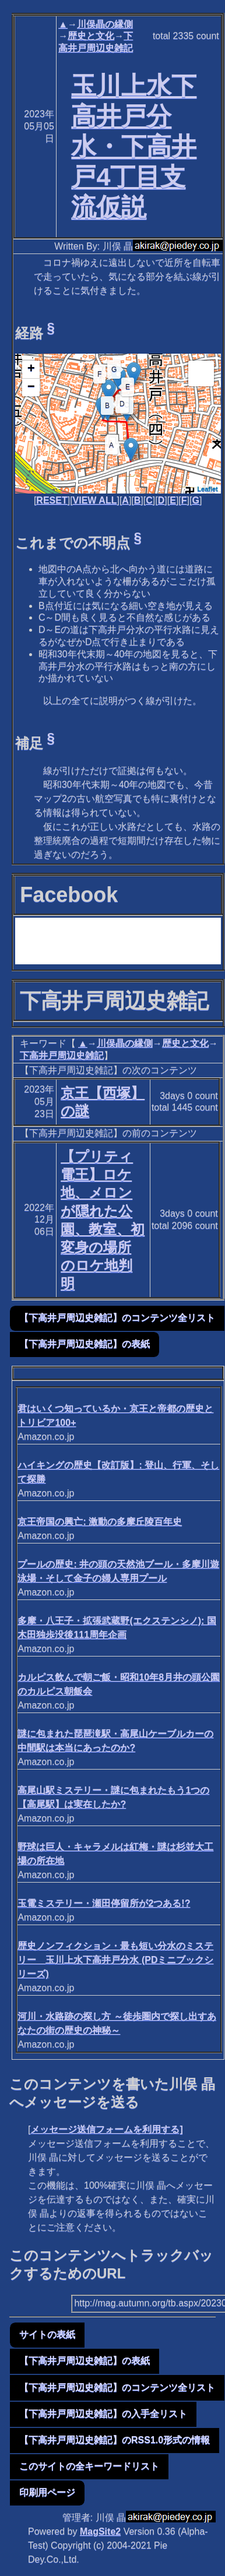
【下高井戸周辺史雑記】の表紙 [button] (84, 1344)
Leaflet (207, 488)
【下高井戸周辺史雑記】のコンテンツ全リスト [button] (117, 1318)
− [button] (31, 387)
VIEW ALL (95, 500)
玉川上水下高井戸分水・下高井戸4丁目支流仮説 (133, 146)
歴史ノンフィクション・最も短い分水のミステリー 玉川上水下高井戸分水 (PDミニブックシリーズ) (115, 1960)
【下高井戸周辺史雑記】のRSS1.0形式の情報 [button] (114, 2440)
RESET (51, 500)
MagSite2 (100, 2531)
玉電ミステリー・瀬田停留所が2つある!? (103, 1903)
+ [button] (31, 369)
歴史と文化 (91, 36)
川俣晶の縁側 (105, 24)
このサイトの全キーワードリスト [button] (89, 2466)
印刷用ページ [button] (47, 2492)
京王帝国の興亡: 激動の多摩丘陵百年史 (99, 1522)
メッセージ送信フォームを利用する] (106, 2129)
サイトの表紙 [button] (47, 2334)
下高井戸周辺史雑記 (62, 1055)
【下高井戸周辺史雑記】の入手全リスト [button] (103, 2414)
